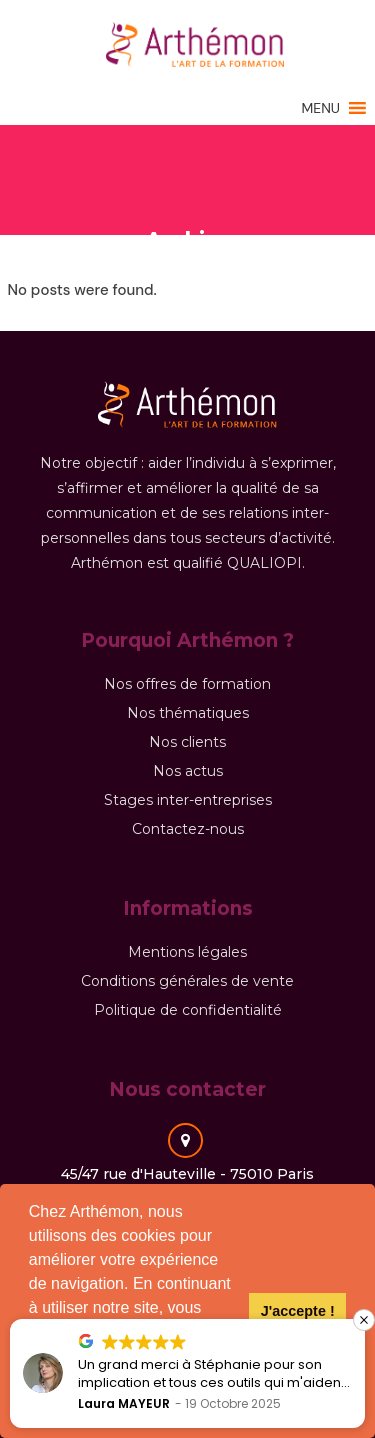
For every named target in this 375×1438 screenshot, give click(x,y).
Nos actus (188, 771)
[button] (320, 107)
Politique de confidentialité (188, 1010)
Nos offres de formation (187, 684)
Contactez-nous (188, 829)
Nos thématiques (188, 713)
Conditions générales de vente (187, 981)
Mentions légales (187, 952)
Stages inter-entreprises (188, 800)
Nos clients (187, 742)
